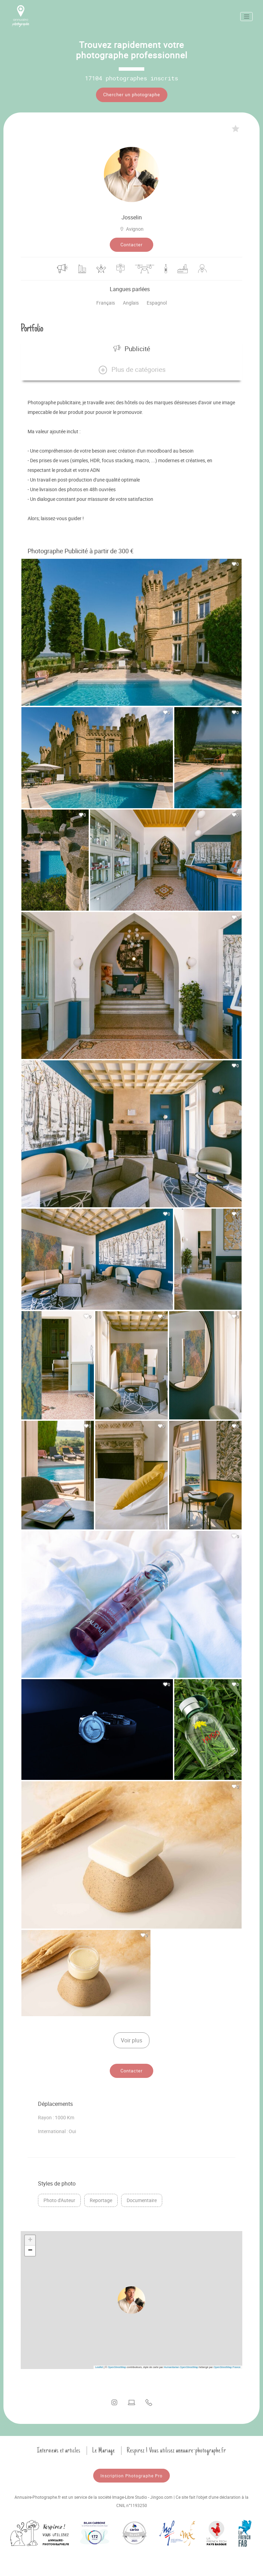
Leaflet (99, 2365)
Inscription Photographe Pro (131, 2473)
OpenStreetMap (117, 2365)
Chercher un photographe (131, 94)
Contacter (131, 243)
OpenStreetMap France (227, 2365)
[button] (131, 368)
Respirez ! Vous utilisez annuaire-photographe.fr (176, 2448)
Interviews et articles (58, 2448)
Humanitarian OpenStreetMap (181, 2365)
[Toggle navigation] (246, 16)
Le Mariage (103, 2448)
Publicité (131, 347)
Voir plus (131, 2038)
